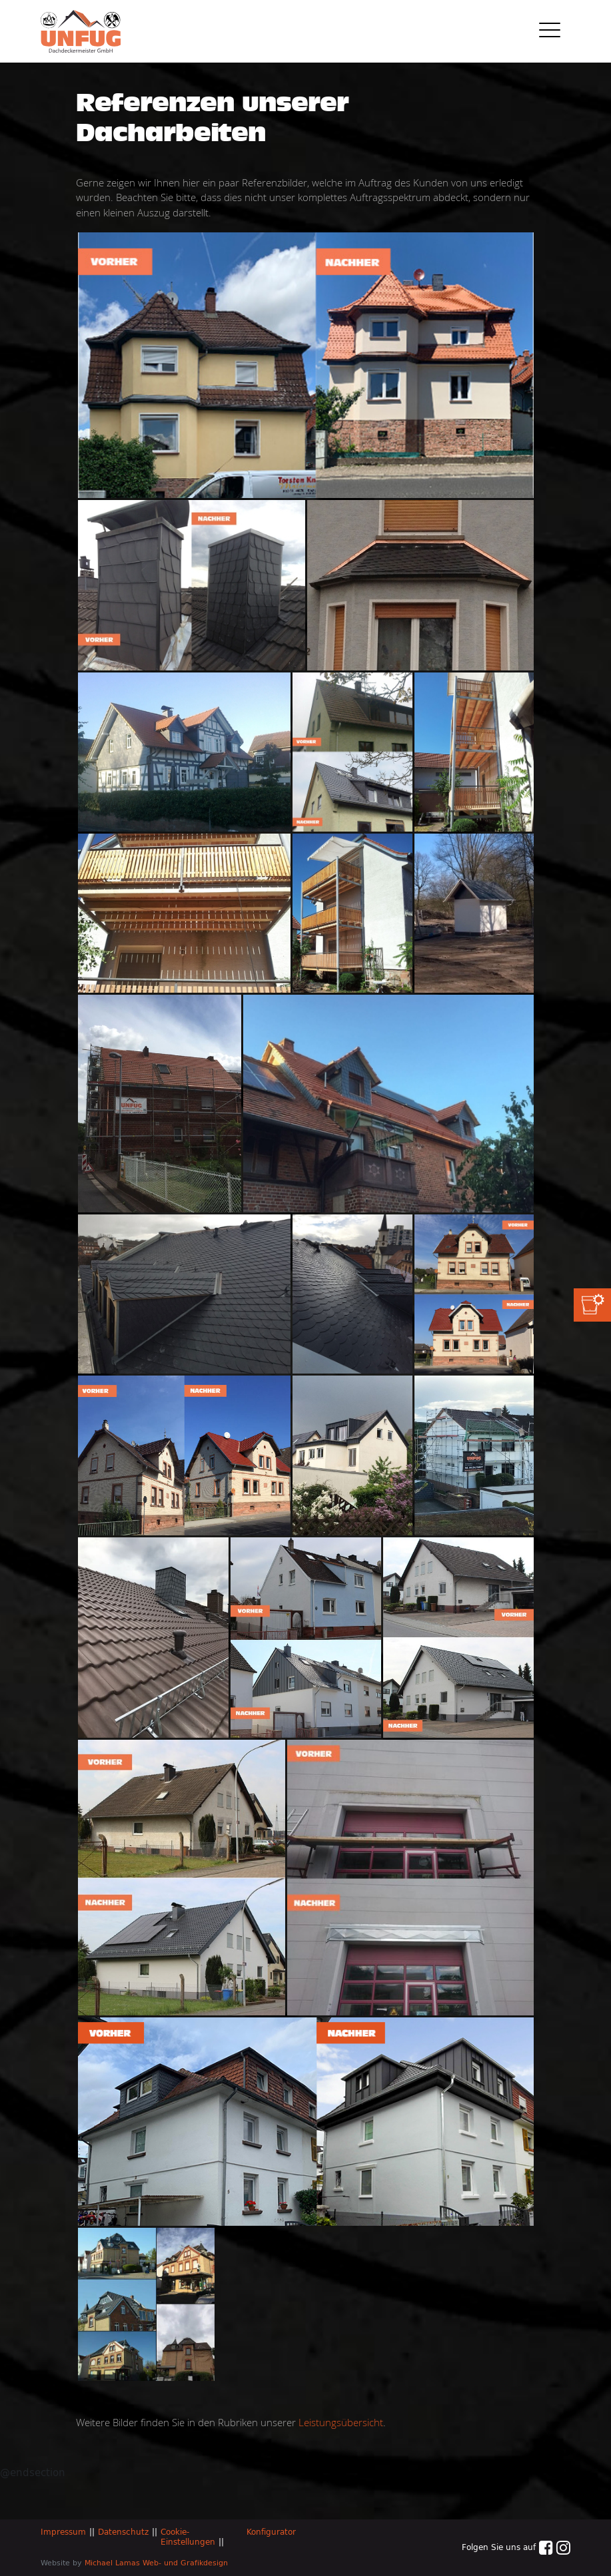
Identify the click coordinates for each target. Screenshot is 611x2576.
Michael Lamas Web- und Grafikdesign (156, 2563)
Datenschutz (123, 2532)
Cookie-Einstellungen (188, 2537)
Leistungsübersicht (341, 2422)
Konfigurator (271, 2532)
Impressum (63, 2532)
